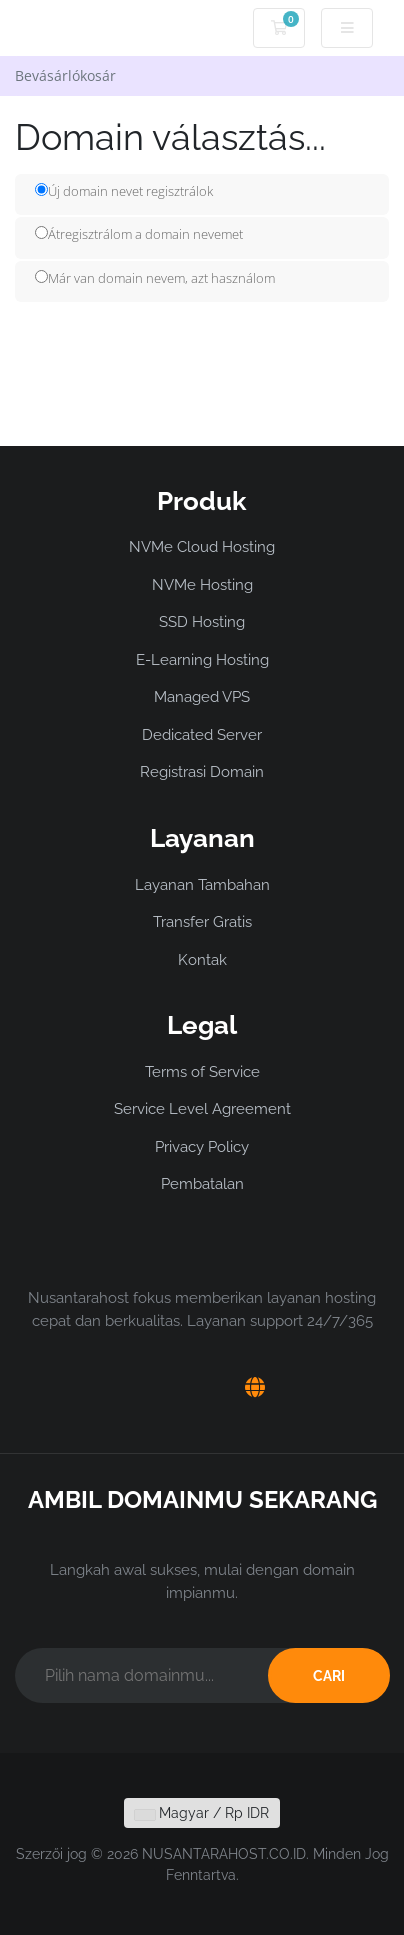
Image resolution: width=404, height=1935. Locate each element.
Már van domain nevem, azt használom (155, 278)
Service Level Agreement (202, 1109)
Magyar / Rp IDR (202, 1813)
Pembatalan (202, 1184)
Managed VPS (202, 697)
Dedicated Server (202, 735)
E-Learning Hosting (202, 660)
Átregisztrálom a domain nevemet (139, 234)
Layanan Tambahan (202, 885)
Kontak (202, 960)
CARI (329, 1676)
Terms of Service (202, 1072)
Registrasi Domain (202, 772)
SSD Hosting (202, 622)
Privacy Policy (202, 1147)
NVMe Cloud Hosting (202, 547)
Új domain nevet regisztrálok (124, 191)
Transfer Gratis (202, 922)
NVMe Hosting (202, 585)
